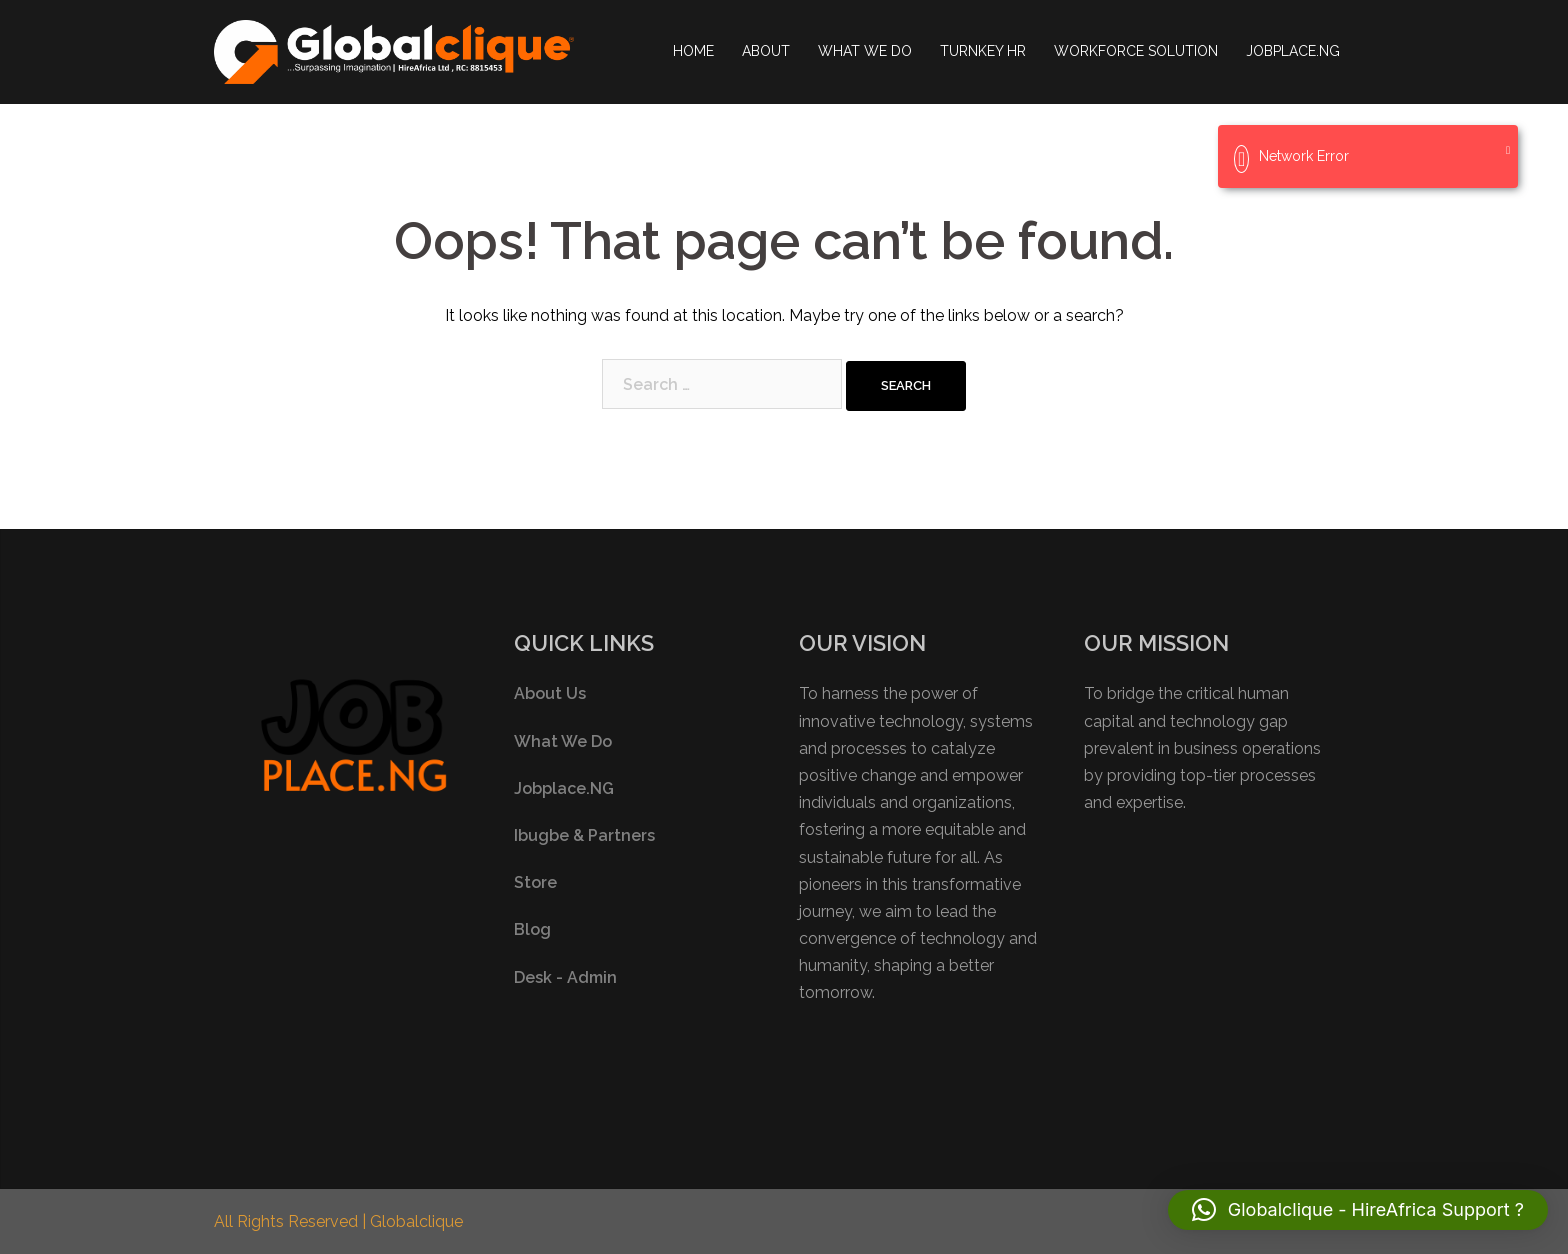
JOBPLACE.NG (1293, 51)
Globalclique (416, 1221)
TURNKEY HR (983, 51)
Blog (532, 929)
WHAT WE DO (865, 51)
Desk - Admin (565, 977)
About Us (550, 693)
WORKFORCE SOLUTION (1136, 51)
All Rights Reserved (288, 1221)
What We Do (563, 741)
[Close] (1508, 150)
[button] (1358, 1210)
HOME (693, 51)
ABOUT (766, 51)
